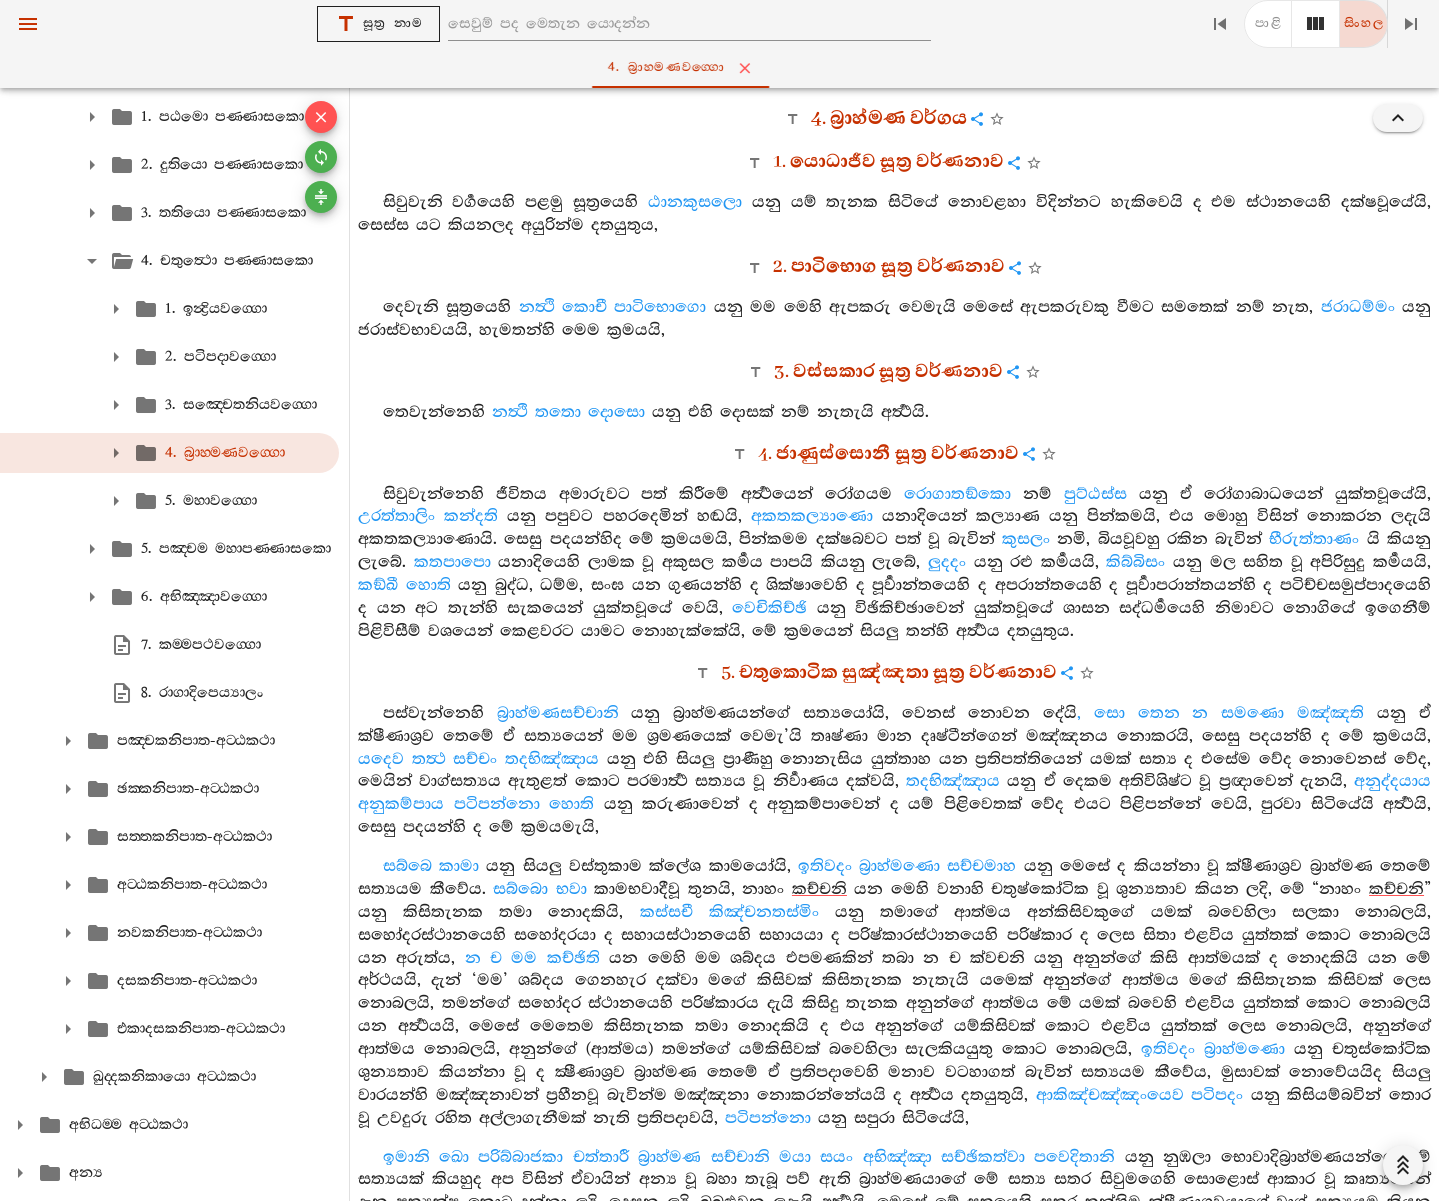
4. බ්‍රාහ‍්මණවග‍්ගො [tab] (723, 68)
